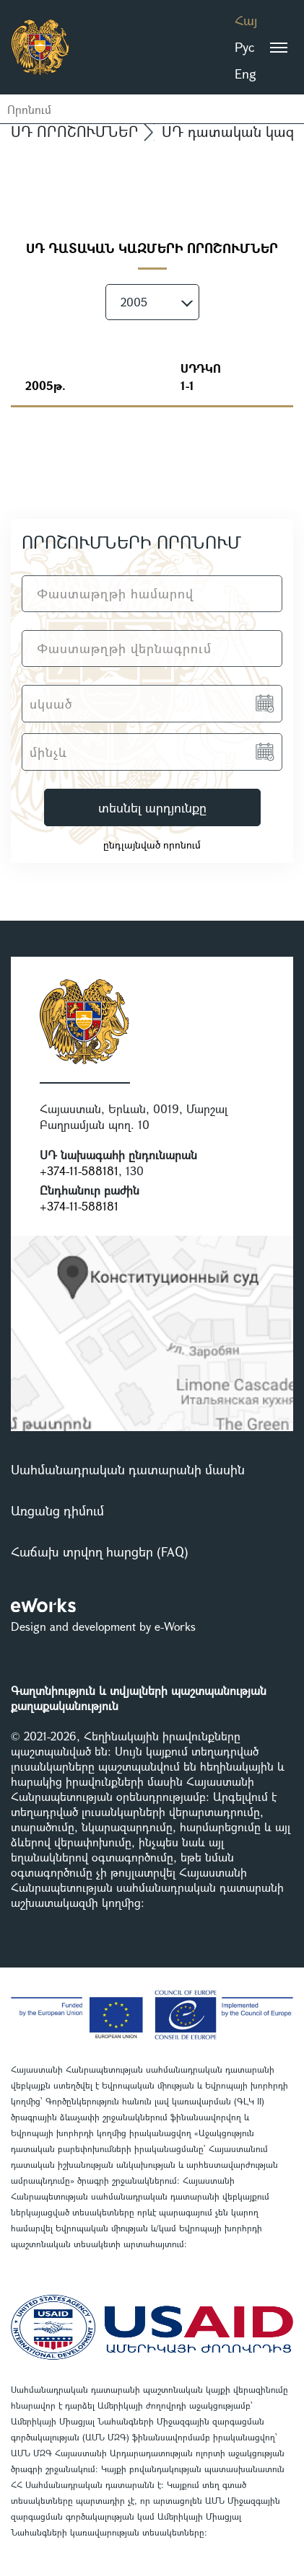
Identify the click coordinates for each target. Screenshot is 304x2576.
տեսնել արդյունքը (152, 807)
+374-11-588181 (79, 1170)
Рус (244, 47)
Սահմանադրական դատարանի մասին (128, 1469)
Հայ (246, 20)
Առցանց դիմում (57, 1510)
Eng (245, 73)
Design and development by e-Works (103, 1626)
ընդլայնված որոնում (152, 844)
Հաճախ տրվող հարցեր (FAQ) (99, 1551)
